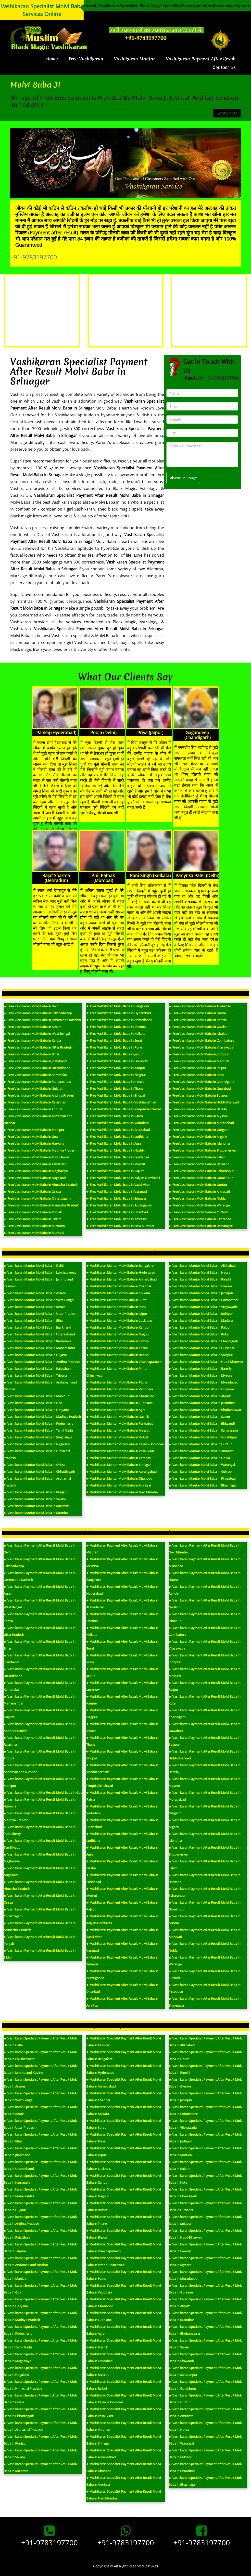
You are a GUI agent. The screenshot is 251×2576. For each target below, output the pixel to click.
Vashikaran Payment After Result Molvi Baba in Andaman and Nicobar (39, 1768)
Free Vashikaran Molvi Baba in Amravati (199, 1191)
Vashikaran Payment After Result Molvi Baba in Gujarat (39, 1713)
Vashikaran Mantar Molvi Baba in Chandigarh (203, 1341)
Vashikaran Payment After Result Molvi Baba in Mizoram (122, 1548)
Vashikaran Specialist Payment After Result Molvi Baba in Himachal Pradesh (41, 2385)
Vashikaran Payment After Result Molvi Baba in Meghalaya (39, 1857)
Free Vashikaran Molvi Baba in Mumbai (34, 1232)
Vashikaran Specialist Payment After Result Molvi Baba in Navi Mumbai (123, 2494)
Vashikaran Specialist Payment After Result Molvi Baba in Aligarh (206, 2302)
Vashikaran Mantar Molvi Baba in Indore (117, 1341)
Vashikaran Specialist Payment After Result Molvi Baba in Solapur (206, 2220)
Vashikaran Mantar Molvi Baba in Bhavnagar (203, 1485)
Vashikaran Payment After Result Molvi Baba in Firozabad (204, 1988)
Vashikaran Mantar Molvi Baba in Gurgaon (201, 1389)
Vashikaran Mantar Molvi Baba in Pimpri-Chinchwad (117, 1372)
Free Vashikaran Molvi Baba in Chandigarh (201, 1081)
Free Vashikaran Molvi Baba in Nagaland (35, 1178)
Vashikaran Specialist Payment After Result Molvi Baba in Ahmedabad (123, 2083)
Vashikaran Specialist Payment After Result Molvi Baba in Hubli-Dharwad (206, 2234)
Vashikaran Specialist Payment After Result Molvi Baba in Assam (41, 2083)
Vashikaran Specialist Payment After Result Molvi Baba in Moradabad (206, 2275)
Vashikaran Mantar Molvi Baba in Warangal (202, 1464)
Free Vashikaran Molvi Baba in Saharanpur (201, 1171)
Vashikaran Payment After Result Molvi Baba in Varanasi (122, 1947)
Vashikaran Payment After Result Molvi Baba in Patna (122, 1796)
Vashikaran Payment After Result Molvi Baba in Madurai (204, 1672)
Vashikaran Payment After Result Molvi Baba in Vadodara (122, 1809)
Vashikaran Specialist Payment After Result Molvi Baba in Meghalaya (41, 2357)
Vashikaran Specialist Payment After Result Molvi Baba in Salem (206, 2343)
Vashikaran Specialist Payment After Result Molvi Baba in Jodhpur (206, 2137)
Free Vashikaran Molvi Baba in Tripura (33, 1109)
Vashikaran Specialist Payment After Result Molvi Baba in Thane (123, 2220)
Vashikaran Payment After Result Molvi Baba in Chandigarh (204, 1713)
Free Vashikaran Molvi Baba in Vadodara (117, 1123)
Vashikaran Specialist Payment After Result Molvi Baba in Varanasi (123, 2426)
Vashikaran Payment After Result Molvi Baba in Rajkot (122, 1905)
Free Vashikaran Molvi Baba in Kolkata (115, 1033)
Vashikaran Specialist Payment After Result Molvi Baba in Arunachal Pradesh (41, 2426)
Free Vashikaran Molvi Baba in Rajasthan (35, 1102)
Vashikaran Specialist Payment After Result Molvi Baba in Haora (206, 2055)
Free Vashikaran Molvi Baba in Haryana (34, 1143)
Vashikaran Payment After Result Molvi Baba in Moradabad (204, 1796)
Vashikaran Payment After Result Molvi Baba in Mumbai (122, 1562)
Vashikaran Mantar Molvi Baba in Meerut (118, 1430)
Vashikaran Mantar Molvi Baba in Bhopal (117, 1355)
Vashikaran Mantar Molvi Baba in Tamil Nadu (38, 1430)
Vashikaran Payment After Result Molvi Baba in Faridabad (122, 1878)
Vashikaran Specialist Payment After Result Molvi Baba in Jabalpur (206, 2096)
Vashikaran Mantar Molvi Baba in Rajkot (117, 1437)
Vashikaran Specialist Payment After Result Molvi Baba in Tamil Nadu (41, 2343)
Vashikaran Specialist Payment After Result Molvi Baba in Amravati (206, 2412)
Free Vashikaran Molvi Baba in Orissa (32, 1191)
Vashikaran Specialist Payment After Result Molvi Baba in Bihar (41, 2137)
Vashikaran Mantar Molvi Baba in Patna (116, 1382)
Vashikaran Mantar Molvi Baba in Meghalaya (38, 1437)
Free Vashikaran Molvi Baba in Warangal (199, 1205)
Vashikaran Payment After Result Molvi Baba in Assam (39, 1590)
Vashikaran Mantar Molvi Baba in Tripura (35, 1375)
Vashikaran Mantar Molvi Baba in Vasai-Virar (120, 1451)
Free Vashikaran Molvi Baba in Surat (114, 1040)
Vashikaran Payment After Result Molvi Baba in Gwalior (204, 1603)
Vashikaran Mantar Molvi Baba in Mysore (200, 1375)
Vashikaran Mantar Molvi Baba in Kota (198, 1334)
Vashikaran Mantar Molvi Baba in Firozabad (202, 1478)
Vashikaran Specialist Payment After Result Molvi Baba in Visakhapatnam (123, 2247)
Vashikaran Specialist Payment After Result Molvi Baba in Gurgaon (206, 2288)
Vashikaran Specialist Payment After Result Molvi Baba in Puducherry (41, 2330)
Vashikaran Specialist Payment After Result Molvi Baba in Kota (206, 2179)
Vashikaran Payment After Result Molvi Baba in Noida (204, 1947)
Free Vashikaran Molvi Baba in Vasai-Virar (118, 1184)
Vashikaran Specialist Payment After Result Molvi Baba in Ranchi (206, 2069)
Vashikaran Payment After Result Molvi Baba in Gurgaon (204, 1809)
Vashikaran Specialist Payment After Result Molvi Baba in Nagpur (123, 2192)
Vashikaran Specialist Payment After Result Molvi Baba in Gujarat (41, 2206)
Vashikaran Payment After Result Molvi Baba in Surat (122, 1645)
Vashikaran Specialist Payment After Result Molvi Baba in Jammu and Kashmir (41, 2069)
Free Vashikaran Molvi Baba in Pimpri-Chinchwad (123, 1109)
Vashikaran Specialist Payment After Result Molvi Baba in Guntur (206, 2398)
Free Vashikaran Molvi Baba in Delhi (31, 1006)
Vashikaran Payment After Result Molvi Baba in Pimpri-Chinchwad (122, 1782)
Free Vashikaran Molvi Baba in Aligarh (198, 1136)
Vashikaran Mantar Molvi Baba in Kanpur (118, 1327)
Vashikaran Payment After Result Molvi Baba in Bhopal (122, 1754)
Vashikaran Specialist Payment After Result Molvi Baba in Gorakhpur (206, 2385)
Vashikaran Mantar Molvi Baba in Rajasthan (37, 1368)
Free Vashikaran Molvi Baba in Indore (115, 1081)
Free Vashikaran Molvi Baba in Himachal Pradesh (41, 1184)
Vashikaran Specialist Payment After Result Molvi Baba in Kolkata (123, 2110)
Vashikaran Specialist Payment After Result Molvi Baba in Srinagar (78, 371)
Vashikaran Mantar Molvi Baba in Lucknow (119, 1320)
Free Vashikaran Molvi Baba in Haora (197, 1013)
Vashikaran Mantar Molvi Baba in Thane (117, 1348)
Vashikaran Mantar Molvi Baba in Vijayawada (203, 1307)
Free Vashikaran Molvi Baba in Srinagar (116, 1198)
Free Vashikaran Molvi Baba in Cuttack (198, 1212)
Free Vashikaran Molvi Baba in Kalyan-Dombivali (123, 1178)
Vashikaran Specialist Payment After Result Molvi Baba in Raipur (206, 2165)
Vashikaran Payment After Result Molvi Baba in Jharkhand (39, 1658)
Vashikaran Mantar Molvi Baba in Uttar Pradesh (40, 1313)
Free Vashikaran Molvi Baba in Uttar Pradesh (38, 1047)
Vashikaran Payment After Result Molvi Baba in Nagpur (122, 1713)
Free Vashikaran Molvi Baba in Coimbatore (201, 1040)
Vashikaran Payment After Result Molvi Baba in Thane (122, 1741)
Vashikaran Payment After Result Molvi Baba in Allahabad (204, 1562)
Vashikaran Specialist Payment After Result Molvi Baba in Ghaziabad (123, 2302)
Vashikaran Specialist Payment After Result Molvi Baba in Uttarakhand (41, 2165)
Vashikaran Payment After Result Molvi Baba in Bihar (39, 1645)
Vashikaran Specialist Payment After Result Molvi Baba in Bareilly (206, 2247)
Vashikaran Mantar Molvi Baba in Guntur (200, 1444)
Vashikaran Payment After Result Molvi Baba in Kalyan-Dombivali (122, 1919)
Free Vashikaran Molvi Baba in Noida (197, 1198)
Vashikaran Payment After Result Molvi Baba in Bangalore (122, 1576)
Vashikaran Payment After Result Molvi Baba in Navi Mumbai (204, 1548)
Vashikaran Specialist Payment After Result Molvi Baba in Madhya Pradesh (41, 2316)
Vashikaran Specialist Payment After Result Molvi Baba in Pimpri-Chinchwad (123, 2261)
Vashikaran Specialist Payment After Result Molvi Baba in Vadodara (123, 2288)
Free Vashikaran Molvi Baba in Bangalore (117, 1006)
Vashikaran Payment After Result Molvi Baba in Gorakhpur (204, 1905)
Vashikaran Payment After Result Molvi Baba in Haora (204, 1576)
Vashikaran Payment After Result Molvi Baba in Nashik (122, 1864)
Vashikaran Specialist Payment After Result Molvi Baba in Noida (206, 2426)
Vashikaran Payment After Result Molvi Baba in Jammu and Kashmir (39, 1576)
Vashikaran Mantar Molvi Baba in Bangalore (119, 1265)
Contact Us (224, 67)
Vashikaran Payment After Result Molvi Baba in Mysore (204, 1782)
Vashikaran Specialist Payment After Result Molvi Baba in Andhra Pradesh (41, 2220)
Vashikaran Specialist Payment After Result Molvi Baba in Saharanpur (206, 2371)
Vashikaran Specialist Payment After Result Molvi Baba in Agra (123, 2330)
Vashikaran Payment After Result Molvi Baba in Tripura (39, 1754)
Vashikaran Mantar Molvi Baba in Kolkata (118, 1293)
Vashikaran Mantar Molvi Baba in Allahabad (202, 1265)
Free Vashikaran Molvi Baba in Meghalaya (36, 1171)
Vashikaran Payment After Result (201, 59)
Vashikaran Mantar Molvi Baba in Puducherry (38, 1423)
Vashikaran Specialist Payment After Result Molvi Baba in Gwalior (206, 2083)
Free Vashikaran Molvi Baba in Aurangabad (119, 1205)
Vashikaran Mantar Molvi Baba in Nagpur (118, 1334)
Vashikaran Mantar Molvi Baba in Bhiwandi (202, 1423)
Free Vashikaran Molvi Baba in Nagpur (115, 1075)
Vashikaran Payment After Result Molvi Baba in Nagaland (39, 1871)
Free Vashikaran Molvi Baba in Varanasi (116, 1191)
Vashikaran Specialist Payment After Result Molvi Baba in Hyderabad (123, 2069)
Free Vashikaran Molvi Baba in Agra (113, 1143)
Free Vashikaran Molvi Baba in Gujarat (33, 1088)
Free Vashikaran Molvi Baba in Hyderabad (118, 1013)
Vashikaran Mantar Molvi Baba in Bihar (34, 1320)
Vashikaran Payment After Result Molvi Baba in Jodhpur (204, 1658)
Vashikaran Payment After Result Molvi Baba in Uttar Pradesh (39, 1631)
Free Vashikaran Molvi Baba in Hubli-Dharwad (204, 1102)
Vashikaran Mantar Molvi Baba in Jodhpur (201, 1313)
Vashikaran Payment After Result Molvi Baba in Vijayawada (204, 1645)
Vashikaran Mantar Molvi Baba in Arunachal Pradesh (37, 1481)
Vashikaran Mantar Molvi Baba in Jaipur (116, 1313)
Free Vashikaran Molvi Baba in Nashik (115, 1150)
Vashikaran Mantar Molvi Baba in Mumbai (36, 1513)
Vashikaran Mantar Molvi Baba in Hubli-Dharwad (206, 1361)
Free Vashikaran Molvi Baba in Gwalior (198, 1027)
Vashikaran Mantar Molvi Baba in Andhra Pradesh (42, 1361)
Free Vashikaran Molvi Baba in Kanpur (115, 1068)
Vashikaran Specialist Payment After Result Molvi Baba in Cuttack (206, 2453)
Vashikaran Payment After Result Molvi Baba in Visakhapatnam (122, 1768)
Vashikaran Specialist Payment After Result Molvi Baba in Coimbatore (206, 2110)
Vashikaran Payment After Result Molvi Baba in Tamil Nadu (39, 1844)
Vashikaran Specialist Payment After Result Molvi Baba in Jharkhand (41, 2151)
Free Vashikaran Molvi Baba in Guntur (198, 1184)
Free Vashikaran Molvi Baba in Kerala (32, 1040)
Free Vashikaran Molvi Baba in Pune (114, 1047)
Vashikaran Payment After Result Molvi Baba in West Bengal (39, 1603)
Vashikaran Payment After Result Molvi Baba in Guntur (204, 1919)
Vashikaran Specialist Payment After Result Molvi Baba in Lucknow (123, 2165)
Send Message (183, 477)
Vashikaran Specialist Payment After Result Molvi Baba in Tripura (41, 2247)
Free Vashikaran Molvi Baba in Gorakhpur (201, 1178)
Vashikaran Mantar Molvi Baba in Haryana (36, 1410)
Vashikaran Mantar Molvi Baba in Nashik (117, 1416)
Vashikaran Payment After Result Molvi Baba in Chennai (122, 1617)
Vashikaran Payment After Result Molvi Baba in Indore (122, 1727)
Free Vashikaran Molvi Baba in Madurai (199, 1061)
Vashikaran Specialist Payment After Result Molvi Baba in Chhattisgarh (41, 2412)
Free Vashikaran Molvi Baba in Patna (114, 1116)
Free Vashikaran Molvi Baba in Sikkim (32, 1219)
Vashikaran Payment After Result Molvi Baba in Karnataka (39, 1686)
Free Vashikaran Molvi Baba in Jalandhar (199, 1143)
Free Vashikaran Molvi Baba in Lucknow (117, 1061)
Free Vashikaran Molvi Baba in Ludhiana (117, 1136)
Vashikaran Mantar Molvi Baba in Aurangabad (121, 1471)
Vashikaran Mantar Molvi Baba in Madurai (201, 1320)
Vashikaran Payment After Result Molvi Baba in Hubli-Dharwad (204, 1754)
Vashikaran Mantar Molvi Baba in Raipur (200, 1327)
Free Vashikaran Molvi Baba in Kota (196, 1075)
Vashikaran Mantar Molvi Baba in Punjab (35, 1492)
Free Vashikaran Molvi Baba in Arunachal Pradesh (41, 1205)
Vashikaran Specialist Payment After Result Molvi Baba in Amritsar (123, 2481)
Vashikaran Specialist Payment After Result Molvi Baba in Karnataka (41, 2179)
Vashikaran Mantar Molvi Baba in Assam (35, 1293)
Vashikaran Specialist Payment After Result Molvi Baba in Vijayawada (206, 2124)
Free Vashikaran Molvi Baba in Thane (114, 1088)
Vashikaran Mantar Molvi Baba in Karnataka (37, 1341)
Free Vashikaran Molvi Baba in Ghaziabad (118, 1130)
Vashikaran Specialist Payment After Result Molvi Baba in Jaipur (123, 2151)
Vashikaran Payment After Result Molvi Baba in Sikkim (39, 1954)
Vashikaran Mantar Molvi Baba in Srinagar (118, 1464)
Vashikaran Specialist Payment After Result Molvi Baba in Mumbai (123, 2041)
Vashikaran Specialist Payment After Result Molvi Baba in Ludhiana (123, 2316)
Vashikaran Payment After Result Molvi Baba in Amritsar (122, 2002)
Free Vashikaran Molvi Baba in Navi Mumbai (120, 1226)
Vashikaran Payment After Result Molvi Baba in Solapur (204, 1741)
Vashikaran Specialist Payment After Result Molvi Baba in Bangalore (123, 2055)
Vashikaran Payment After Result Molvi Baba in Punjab (39, 1940)
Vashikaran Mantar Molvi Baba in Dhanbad (119, 1478)
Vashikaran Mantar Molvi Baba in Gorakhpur (203, 1437)
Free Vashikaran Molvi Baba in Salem (197, 1157)
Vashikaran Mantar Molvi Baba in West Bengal (39, 1300)
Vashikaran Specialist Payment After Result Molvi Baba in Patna (123, 2275)
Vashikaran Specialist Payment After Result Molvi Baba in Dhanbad (123, 2467)
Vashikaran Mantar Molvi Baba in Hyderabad (120, 1272)
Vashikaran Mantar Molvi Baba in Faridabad (119, 1423)
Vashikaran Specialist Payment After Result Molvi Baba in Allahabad (206, 2041)
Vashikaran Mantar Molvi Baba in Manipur (36, 1396)
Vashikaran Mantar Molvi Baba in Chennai (118, 1286)
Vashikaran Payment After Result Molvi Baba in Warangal (204, 1960)
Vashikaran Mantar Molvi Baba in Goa (33, 1403)
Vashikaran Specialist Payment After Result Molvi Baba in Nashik (123, 2343)
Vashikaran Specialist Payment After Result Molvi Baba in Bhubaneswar (206, 2330)
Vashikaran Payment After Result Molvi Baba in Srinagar (122, 1960)
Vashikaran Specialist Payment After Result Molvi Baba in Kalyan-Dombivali (123, 2398)
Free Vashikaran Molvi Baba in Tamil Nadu (36, 1164)
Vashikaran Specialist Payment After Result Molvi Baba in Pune (123, 2137)
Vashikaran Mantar (134, 59)
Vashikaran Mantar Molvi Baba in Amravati (201, 1451)
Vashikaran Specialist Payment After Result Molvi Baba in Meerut (123, 2371)
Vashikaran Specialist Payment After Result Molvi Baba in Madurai (206, 2151)
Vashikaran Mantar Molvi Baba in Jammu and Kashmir (38, 1282)
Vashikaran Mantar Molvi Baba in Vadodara (119, 1389)
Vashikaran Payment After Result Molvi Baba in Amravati (204, 1933)
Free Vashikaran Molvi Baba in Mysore (198, 1116)
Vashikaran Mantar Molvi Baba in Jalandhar (202, 1403)
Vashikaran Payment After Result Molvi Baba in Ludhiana (122, 1837)
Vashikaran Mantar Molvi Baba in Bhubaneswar (205, 1410)
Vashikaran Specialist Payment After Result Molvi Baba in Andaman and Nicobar (41, 2261)
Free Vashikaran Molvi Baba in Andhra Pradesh (39, 1095)
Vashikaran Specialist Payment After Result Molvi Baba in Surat (123, 2124)
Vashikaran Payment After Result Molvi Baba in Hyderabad (122, 1590)
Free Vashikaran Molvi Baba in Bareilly (198, 1109)
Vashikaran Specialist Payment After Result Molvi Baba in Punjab (41, 2440)
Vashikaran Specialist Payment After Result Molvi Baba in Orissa (41, 2398)
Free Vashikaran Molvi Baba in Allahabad (200, 1006)
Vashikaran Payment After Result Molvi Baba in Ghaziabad (122, 1823)
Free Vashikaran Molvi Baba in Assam (32, 1027)
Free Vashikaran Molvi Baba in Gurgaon (199, 1130)
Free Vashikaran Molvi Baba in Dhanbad (117, 1212)
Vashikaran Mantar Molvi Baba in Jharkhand (37, 1327)
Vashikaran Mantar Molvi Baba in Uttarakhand (39, 1334)
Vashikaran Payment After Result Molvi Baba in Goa (43, 1792)
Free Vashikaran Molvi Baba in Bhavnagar (200, 1226)
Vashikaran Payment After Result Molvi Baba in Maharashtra (39, 1699)
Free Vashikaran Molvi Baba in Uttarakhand (37, 1068)
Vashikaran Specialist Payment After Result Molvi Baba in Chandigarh (206, 2192)
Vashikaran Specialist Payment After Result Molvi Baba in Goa (41, 2288)
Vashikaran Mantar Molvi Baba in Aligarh (200, 1396)
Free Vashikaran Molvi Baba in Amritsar (116, 1219)
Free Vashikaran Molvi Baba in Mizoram (34, 1226)
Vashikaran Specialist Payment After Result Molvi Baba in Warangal (206, 2440)
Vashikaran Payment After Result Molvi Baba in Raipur (204, 1686)
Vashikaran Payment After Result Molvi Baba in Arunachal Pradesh (39, 1926)
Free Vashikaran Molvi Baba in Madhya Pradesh (40, 1150)
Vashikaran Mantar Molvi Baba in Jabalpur (201, 1293)
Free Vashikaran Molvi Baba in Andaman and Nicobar (38, 1119)
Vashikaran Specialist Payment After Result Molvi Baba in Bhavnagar (206, 2481)
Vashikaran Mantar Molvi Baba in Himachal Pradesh (37, 1454)
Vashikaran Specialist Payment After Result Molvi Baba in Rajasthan (41, 2234)
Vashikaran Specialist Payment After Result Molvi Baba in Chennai (123, 2096)
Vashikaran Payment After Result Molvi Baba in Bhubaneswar (204, 1851)
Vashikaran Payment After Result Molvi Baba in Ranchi (204, 1590)
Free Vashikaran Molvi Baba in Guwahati (200, 1088)
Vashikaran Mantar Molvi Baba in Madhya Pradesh (42, 1416)
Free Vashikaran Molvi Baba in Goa (31, 1136)
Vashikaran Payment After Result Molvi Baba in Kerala (39, 1617)
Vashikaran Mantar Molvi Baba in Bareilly (200, 1368)
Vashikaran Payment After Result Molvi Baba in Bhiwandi (204, 1878)
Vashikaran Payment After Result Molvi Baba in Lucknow (122, 1686)
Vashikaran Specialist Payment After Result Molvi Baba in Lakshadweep (41, 2055)
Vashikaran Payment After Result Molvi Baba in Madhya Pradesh (39, 1816)
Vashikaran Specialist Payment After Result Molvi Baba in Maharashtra (41, 2192)
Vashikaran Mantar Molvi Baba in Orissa (34, 1464)
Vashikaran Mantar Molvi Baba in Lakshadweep (40, 1272)
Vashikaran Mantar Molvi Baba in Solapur (200, 1355)
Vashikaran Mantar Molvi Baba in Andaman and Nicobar (40, 1385)
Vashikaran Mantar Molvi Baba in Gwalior (200, 1286)
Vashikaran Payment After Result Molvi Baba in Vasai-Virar (122, 1933)
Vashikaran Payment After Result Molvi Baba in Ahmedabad (122, 1603)
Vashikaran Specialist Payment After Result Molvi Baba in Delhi (41, 2041)
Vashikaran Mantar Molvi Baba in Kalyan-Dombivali (125, 1444)
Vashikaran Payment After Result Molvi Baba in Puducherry (39, 1830)
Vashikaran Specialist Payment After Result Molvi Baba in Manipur (41, 2275)
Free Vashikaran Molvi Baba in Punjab (33, 1212)
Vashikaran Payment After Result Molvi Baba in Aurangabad (122, 1974)
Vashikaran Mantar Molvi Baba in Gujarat (35, 1355)
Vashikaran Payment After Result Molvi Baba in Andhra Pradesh (39, 1727)
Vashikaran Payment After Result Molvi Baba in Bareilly (204, 1768)
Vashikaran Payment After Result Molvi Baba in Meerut (122, 1892)
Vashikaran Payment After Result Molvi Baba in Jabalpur (204, 1617)
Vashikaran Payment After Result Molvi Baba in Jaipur (122, 1672)
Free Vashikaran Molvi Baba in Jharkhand (35, 1061)
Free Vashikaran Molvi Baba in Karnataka (35, 1075)
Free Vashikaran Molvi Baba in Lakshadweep (38, 1013)
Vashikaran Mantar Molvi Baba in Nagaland (37, 1444)
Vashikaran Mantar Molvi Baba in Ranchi (200, 1279)
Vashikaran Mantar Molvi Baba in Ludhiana (119, 1403)
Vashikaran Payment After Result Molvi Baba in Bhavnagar (204, 2002)
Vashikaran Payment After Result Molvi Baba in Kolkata (122, 1631)
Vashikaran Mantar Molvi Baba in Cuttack (200, 1471)
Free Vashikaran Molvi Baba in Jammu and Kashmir (42, 1020)
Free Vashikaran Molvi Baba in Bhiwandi (199, 1164)
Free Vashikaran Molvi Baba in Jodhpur (198, 1054)
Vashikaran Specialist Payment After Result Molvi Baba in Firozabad (206, 2467)
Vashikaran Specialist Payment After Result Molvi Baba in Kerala (41, 2110)
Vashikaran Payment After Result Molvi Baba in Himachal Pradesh (39, 1885)
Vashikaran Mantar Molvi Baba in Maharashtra (39, 1348)
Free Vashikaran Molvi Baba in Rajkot (115, 1171)
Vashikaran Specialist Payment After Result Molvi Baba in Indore (123, 2206)
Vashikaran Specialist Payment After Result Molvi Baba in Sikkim (41, 2453)
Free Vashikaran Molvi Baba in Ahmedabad (119, 1020)
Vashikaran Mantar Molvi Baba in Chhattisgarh (39, 1471)
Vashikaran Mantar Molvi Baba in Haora (199, 1272)
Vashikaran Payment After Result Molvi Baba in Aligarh (204, 1823)
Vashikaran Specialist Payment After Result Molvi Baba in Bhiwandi (206, 2357)
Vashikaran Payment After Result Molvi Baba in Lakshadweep (39, 1562)
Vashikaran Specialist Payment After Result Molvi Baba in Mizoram (41, 2467)
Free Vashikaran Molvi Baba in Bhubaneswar (203, 1150)
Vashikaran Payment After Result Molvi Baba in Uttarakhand (39, 1672)
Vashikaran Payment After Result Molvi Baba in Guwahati (204, 1727)
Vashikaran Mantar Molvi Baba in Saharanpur (203, 1430)
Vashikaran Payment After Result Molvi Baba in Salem (204, 1864)
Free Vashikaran (86, 59)
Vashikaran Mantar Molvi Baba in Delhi (33, 1265)
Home (52, 59)
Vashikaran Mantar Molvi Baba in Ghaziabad (120, 1396)
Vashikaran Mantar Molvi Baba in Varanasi (118, 1458)
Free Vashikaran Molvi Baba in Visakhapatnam (121, 1102)
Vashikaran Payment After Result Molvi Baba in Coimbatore (204, 1631)
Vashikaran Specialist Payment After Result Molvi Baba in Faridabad (123, 2357)
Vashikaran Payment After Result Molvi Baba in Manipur (39, 1782)
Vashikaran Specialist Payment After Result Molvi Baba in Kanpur (123, 2179)
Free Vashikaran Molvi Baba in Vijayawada (201, 1047)
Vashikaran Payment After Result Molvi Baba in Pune (122, 1658)
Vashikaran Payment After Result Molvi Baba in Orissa (39, 1899)
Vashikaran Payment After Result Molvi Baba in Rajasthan (39, 1741)
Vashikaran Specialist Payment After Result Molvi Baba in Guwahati (206, 2206)
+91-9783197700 (33, 257)
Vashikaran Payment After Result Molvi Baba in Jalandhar (204, 1837)
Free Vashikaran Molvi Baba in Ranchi (197, 1020)
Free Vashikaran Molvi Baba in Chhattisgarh (37, 1198)
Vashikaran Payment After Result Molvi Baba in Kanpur (122, 1699)
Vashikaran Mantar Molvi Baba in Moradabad (203, 1382)
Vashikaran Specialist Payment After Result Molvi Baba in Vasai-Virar (123, 2412)
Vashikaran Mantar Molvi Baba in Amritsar (118, 1485)
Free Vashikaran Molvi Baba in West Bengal (37, 1033)
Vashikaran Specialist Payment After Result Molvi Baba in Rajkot (123, 2385)
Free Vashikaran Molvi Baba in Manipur (34, 1130)
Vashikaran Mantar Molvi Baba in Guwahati (202, 1348)
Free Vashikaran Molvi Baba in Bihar (31, 1054)
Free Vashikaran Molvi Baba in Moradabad (201, 1123)
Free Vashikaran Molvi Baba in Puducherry (36, 1157)
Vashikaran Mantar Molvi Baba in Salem (199, 1416)
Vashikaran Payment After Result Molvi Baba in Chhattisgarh (39, 1912)
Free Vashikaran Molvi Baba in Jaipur (114, 1054)
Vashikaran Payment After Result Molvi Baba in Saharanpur (204, 1892)
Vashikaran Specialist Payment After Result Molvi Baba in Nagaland (41, 2371)
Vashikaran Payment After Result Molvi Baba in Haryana (39, 1802)
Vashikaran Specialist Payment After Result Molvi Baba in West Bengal (41, 2096)
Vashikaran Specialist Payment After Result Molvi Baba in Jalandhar (206, 2316)
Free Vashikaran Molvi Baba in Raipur (197, 1068)
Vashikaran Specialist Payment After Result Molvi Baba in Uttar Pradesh (41, 2124)
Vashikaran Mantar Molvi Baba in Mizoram (36, 1506)
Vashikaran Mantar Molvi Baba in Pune (116, 1307)
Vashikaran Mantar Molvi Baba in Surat (116, 1300)
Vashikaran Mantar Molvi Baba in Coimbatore (203, 1300)
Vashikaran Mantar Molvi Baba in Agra (115, 1410)
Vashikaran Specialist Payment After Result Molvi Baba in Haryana (41, 2302)
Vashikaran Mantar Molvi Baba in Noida (199, 1458)
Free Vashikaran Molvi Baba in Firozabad (200, 1219)
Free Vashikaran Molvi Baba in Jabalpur (199, 1033)
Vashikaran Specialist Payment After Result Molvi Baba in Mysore (206, 2261)
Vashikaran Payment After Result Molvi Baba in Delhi (39, 1548)
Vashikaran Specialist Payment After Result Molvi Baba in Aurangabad (123, 2453)
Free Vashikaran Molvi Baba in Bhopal (115, 1095)
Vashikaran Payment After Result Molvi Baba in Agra (122, 1851)
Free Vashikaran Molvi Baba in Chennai (116, 1027)
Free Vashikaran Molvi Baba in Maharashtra (37, 1081)
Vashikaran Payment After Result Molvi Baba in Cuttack (204, 1974)
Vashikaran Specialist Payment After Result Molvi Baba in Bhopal (123, 2234)
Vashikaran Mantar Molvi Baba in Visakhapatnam (124, 1361)
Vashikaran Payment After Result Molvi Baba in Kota (204, 1699)
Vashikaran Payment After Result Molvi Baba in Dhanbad (122, 1988)
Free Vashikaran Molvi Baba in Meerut (115, 1164)
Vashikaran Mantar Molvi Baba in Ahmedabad (121, 1279)
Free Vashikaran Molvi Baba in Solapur (198, 1095)
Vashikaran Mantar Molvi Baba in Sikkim (35, 1499)
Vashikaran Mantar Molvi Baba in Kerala (34, 1307)
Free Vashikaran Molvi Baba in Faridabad (117, 1157)
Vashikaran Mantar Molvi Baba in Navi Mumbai (122, 1492)
